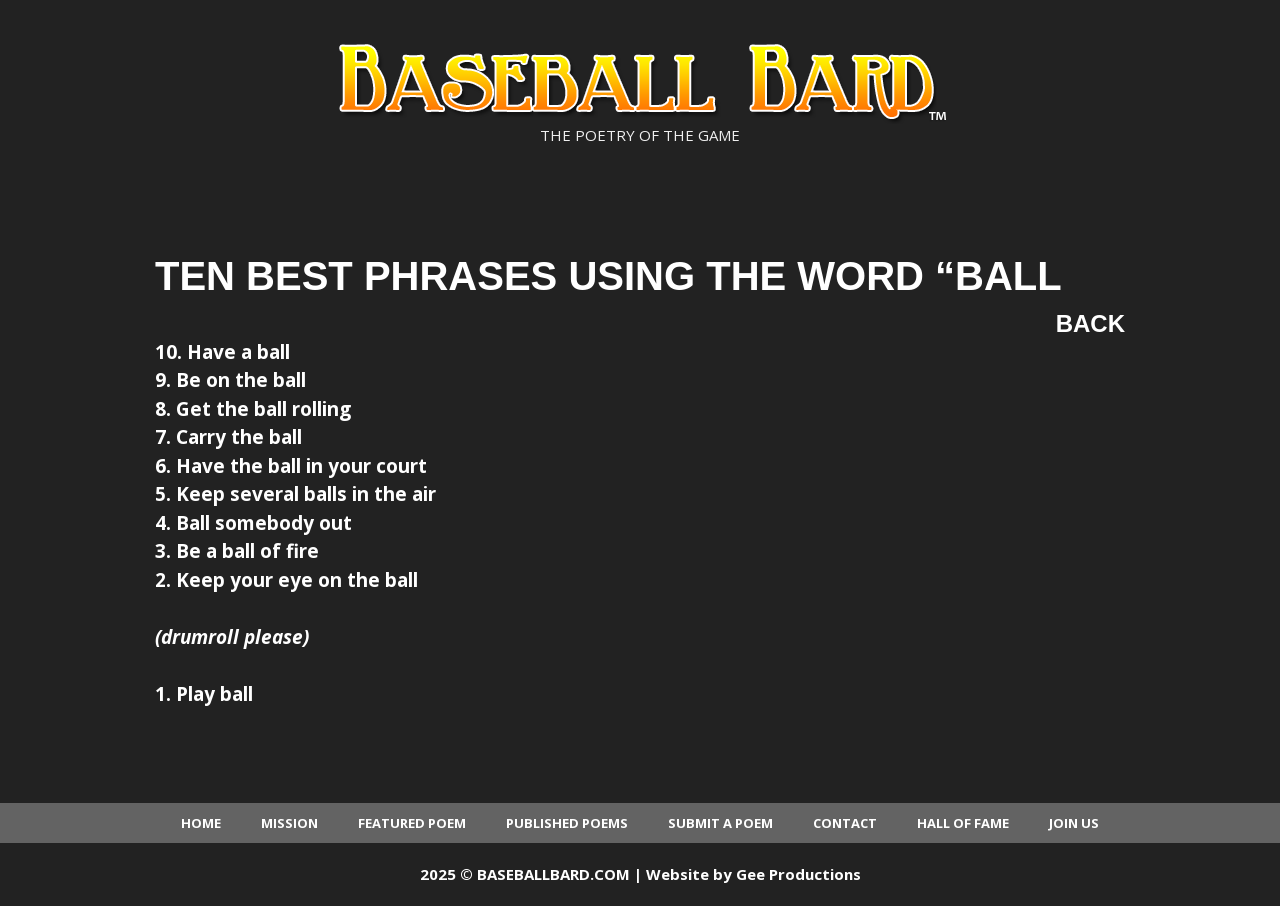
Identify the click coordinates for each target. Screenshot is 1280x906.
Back (1090, 323)
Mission (289, 823)
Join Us (1074, 823)
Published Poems (567, 823)
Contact (845, 823)
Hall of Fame (963, 823)
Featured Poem (412, 823)
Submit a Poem (720, 823)
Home (201, 823)
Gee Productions (798, 874)
